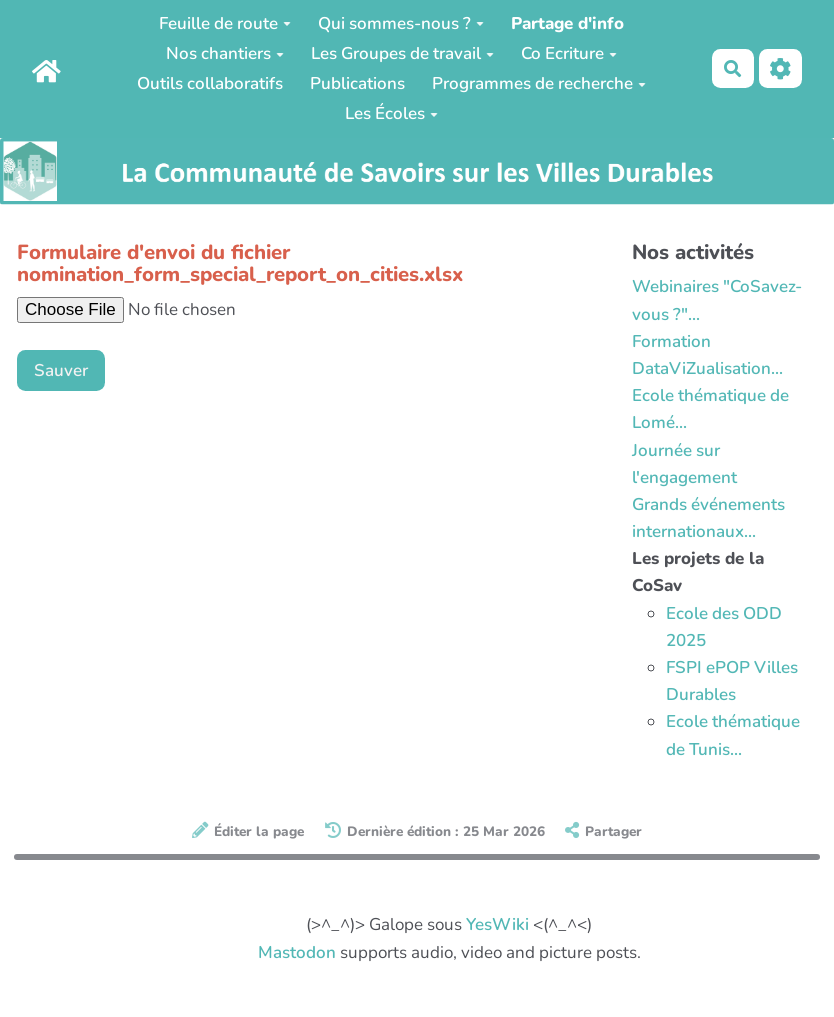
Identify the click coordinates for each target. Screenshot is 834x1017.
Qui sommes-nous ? (401, 23)
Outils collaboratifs (210, 83)
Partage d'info (567, 23)
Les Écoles (391, 113)
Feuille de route (225, 23)
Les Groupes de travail (402, 53)
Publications (357, 83)
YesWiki (497, 924)
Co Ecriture (569, 53)
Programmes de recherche (539, 83)
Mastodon (297, 952)
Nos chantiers (225, 53)
